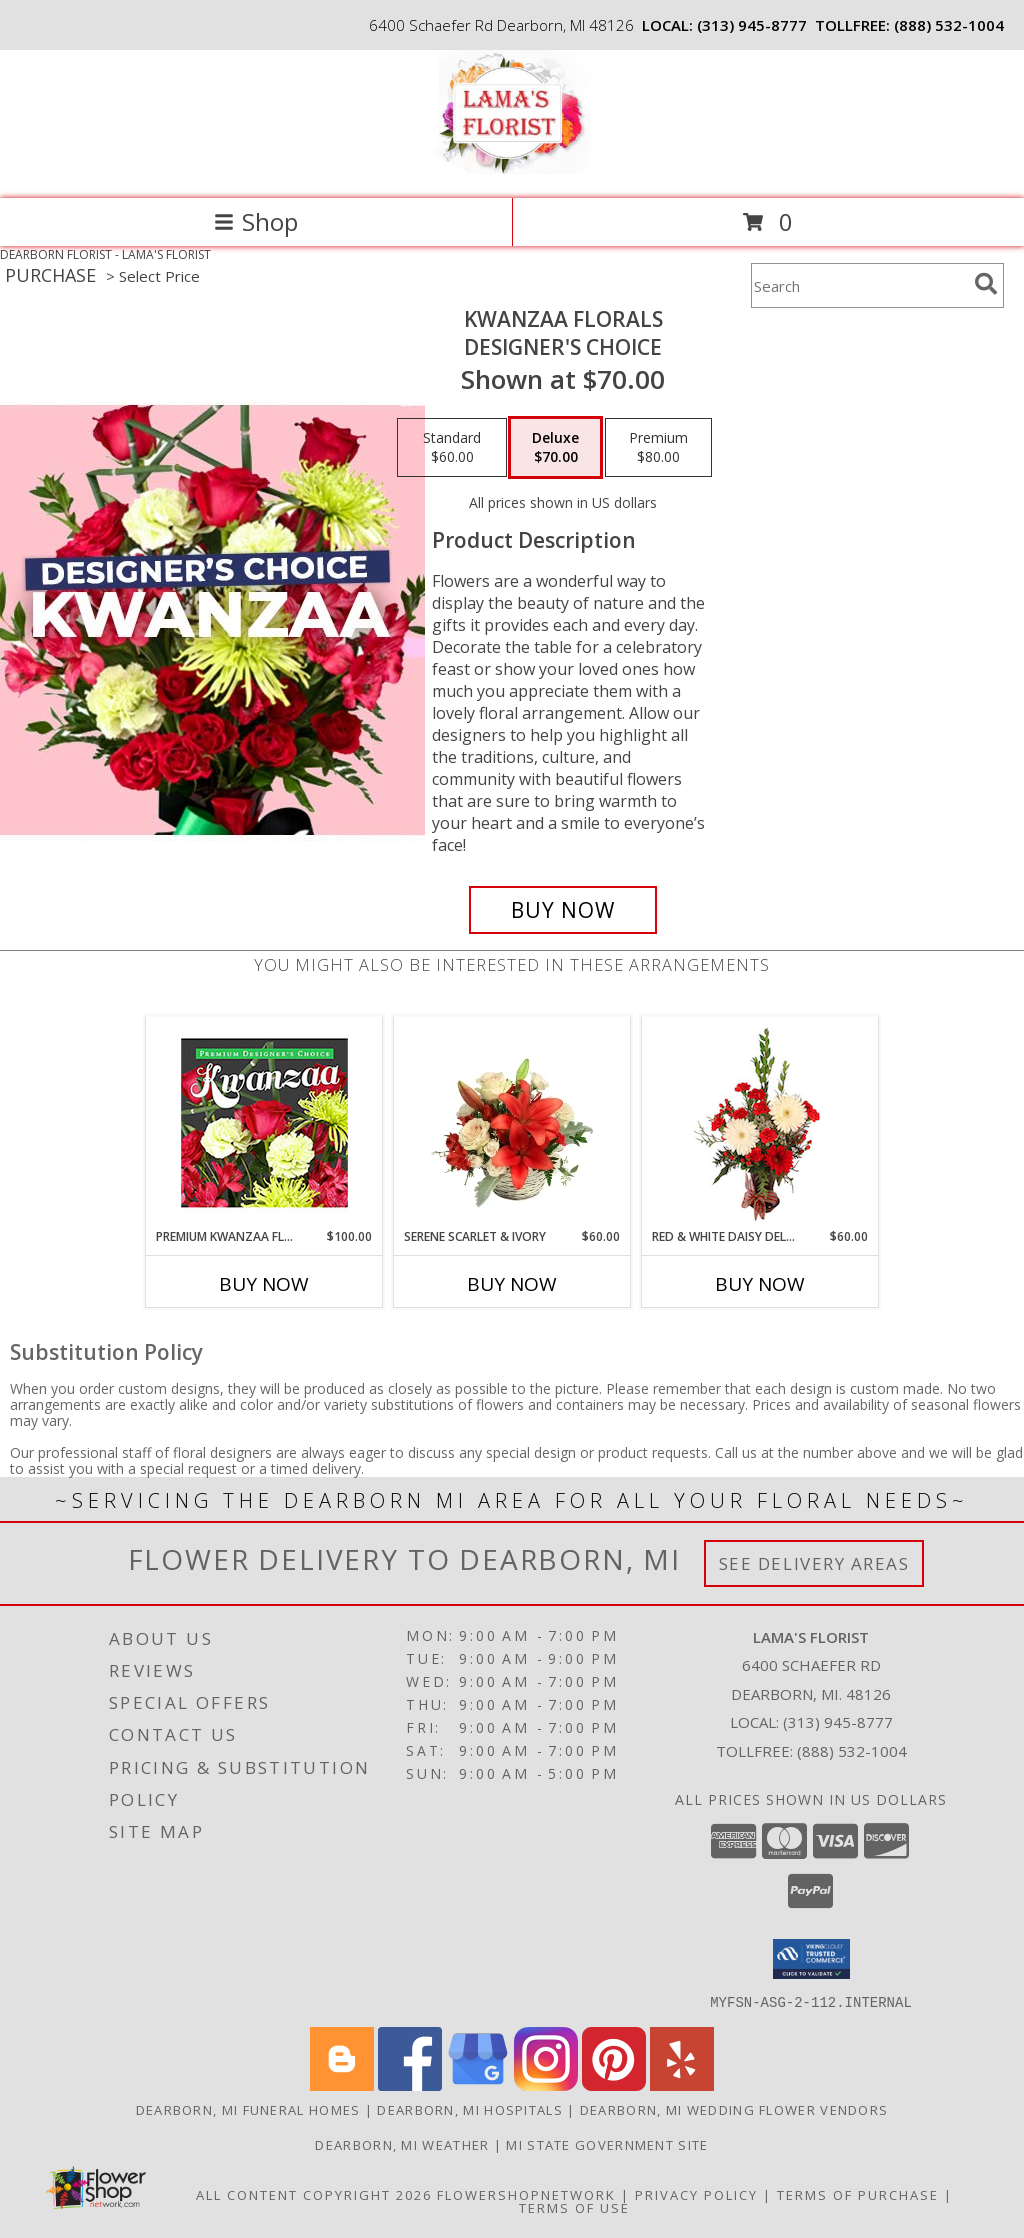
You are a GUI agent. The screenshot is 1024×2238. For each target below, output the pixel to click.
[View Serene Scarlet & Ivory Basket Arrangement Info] (512, 1122)
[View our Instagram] (546, 2084)
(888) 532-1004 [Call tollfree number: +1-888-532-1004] (949, 25)
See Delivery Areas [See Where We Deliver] (814, 1563)
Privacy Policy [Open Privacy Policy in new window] (696, 2194)
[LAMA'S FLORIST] (512, 169)
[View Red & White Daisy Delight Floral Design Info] (760, 1122)
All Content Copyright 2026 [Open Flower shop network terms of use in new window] (314, 2194)
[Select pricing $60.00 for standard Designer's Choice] (452, 448)
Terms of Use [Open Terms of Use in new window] (574, 2207)
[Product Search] (859, 285)
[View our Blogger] (342, 2084)
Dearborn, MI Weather (402, 2144)
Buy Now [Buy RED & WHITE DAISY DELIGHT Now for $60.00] (760, 1284)
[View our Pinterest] (614, 2084)
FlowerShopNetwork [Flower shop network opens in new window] (526, 2194)
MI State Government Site (607, 2144)
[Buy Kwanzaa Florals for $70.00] (563, 910)
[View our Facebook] (410, 2084)
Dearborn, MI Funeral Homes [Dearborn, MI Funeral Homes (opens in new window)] (248, 2109)
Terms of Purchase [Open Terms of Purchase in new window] (858, 2194)
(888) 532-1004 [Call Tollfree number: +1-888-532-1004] (852, 1751)
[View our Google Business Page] (478, 2084)
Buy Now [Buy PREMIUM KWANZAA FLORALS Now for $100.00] (264, 1284)
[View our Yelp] (682, 2084)
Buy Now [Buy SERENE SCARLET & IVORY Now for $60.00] (512, 1284)
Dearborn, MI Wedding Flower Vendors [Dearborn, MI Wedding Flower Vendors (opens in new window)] (734, 2109)
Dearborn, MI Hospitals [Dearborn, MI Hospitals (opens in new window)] (470, 2109)
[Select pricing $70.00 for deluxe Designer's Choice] (555, 448)
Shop (256, 221)
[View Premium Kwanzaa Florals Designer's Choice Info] (264, 1122)
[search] (986, 284)
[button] (811, 1959)
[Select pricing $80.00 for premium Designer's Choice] (658, 448)
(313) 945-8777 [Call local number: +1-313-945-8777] (752, 25)
